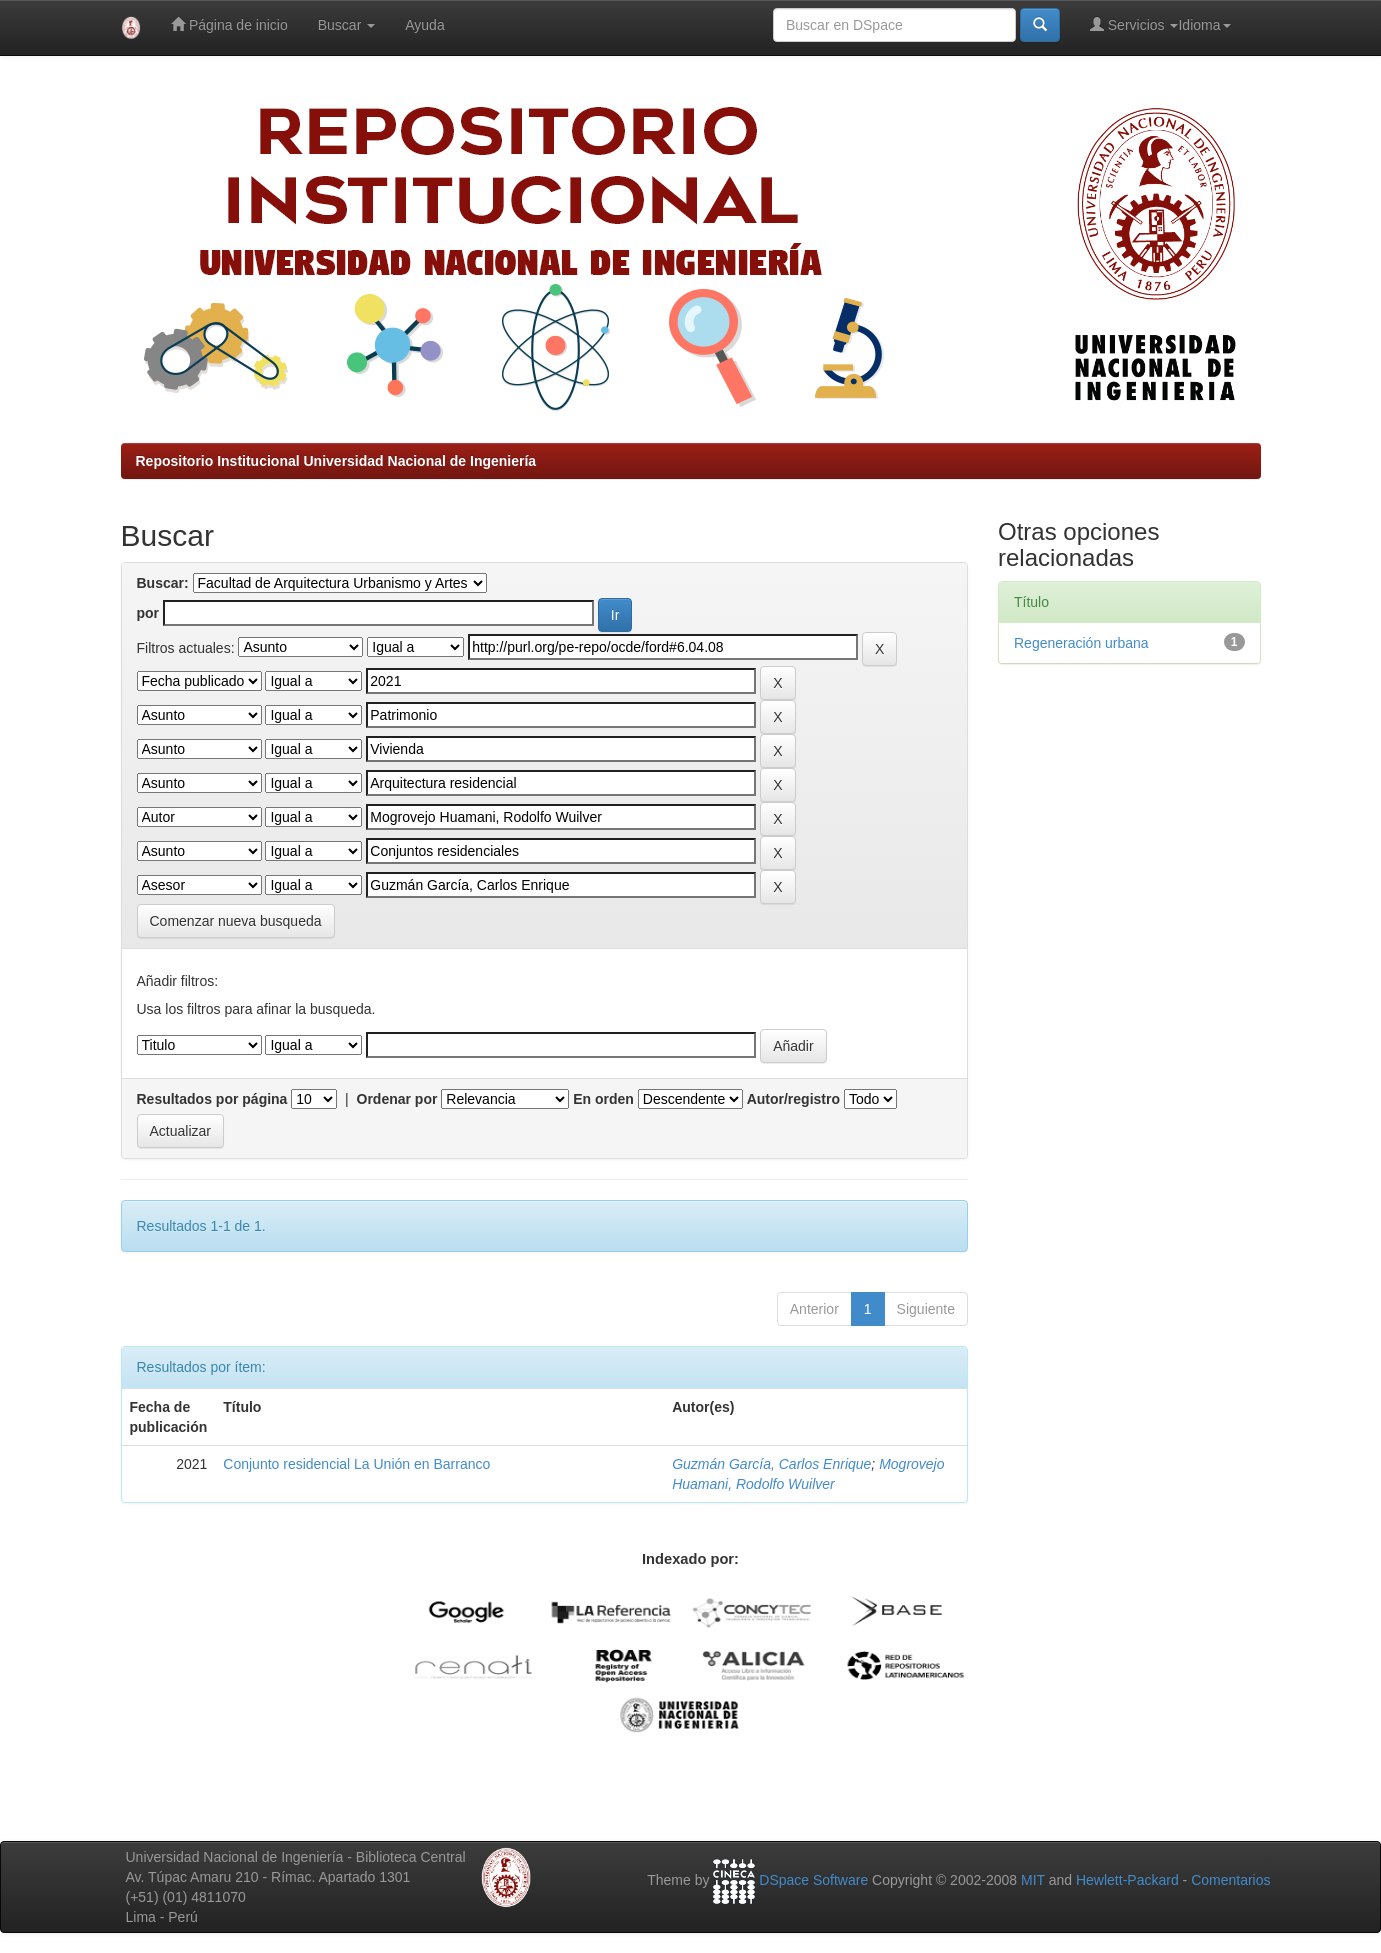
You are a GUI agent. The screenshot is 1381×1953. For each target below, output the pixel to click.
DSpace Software (813, 1880)
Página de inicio (229, 24)
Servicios (1134, 24)
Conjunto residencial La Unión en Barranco (356, 1464)
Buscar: (163, 583)
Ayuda (424, 25)
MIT (1033, 1880)
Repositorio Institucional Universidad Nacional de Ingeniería (336, 461)
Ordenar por (397, 1099)
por (148, 613)
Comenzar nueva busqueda (236, 921)
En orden (603, 1099)
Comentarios (1230, 1880)
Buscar (346, 25)
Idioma (1204, 25)
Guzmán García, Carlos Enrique (771, 1464)
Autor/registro (793, 1099)
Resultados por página (212, 1099)
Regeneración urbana (1081, 643)
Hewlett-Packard (1127, 1880)
